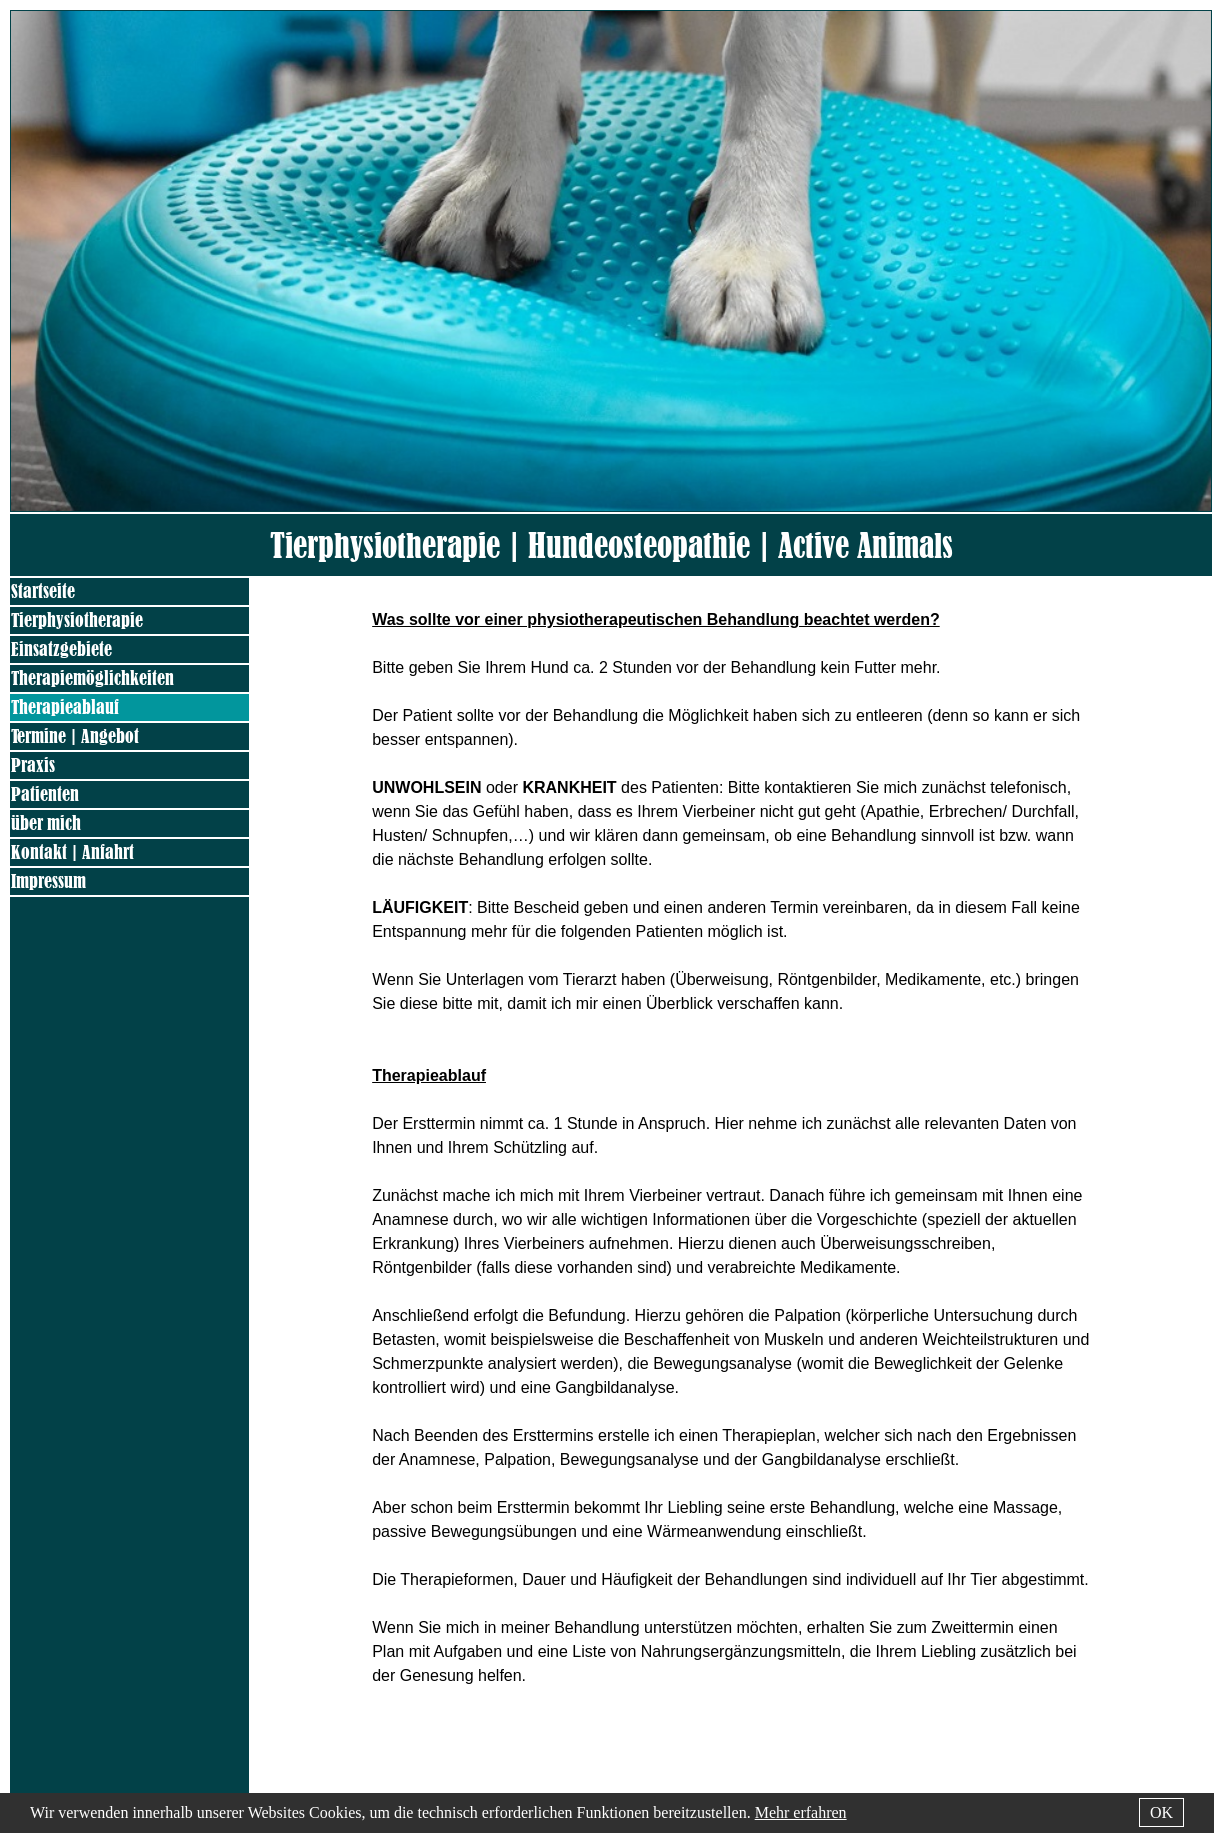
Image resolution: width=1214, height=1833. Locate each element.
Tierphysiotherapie (77, 620)
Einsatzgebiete (61, 649)
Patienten (45, 794)
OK (1161, 1812)
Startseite (43, 591)
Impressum (48, 881)
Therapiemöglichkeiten (92, 678)
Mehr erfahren (801, 1812)
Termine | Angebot (75, 736)
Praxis (33, 765)
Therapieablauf (65, 707)
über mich (46, 823)
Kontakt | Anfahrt (72, 852)
